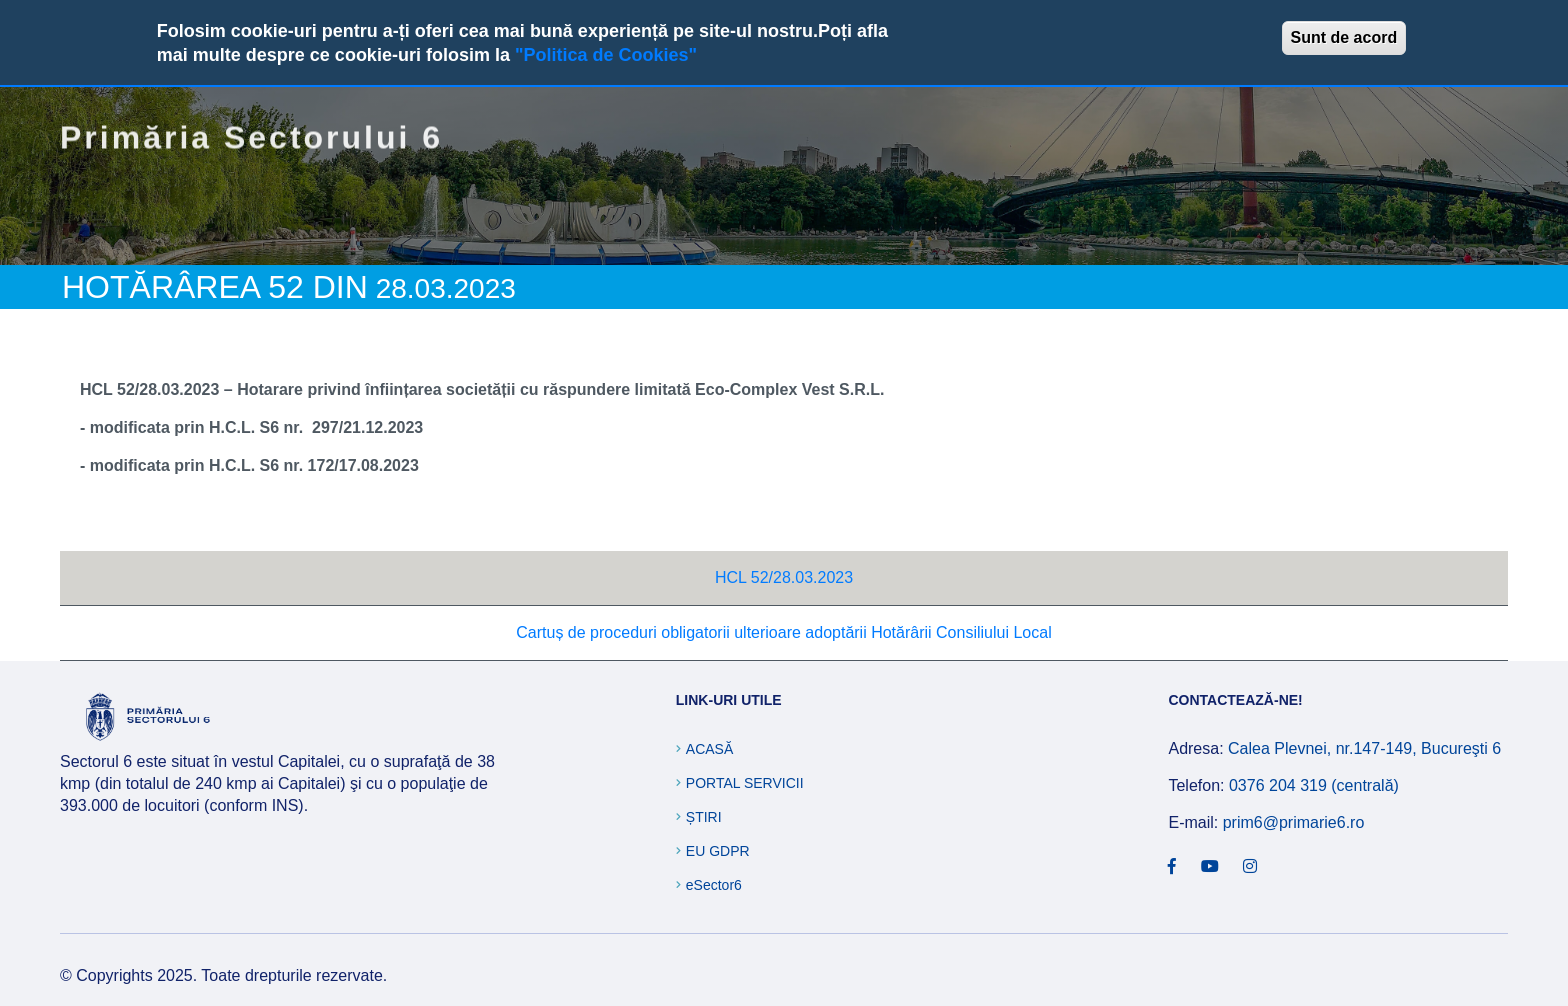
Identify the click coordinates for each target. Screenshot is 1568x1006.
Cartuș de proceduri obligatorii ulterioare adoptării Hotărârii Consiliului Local (783, 632)
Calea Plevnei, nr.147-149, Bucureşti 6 (1364, 748)
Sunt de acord (1344, 37)
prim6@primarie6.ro (1294, 822)
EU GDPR (718, 851)
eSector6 (714, 885)
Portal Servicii (745, 783)
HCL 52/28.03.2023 (784, 577)
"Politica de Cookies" (606, 55)
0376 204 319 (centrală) (1314, 785)
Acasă (709, 749)
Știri (704, 817)
